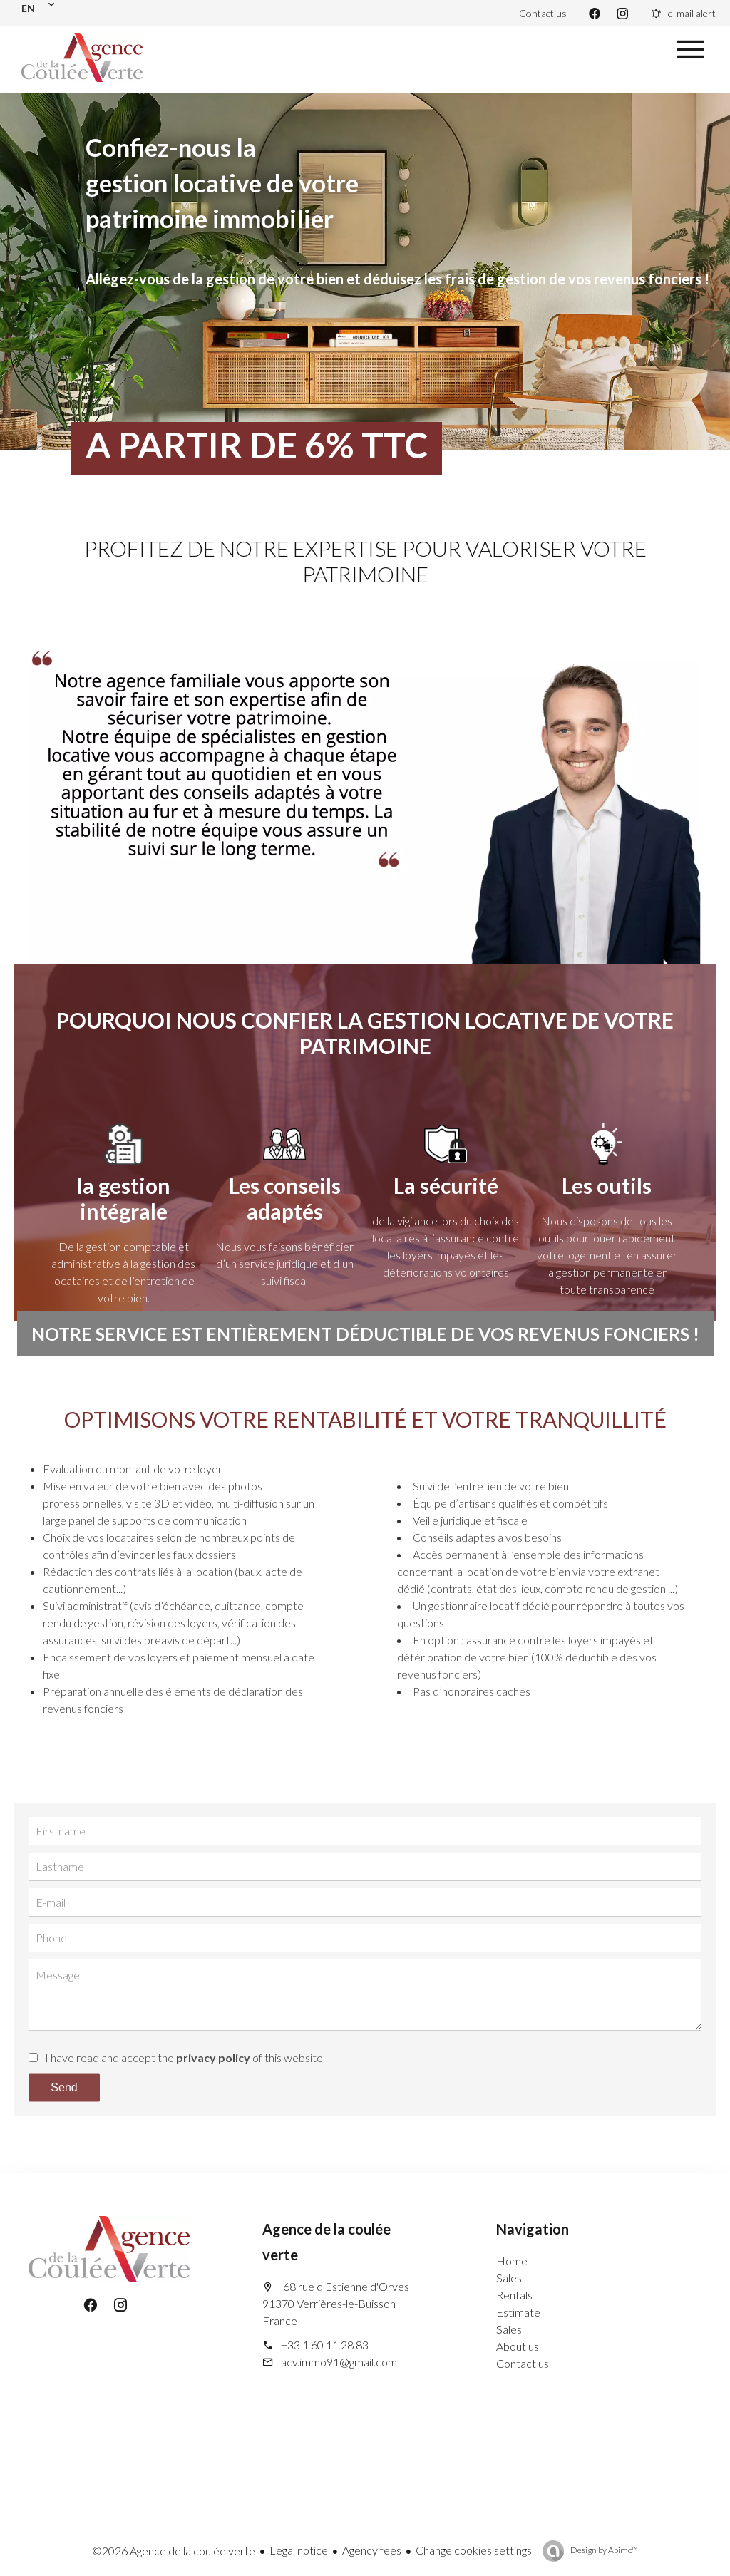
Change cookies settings (474, 2550)
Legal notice (298, 2550)
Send (64, 2087)
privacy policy (213, 2057)
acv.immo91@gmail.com (339, 2362)
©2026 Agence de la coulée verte (173, 2550)
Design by (603, 2550)
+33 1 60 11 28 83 (325, 2344)
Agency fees (371, 2550)
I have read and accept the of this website (184, 2057)
